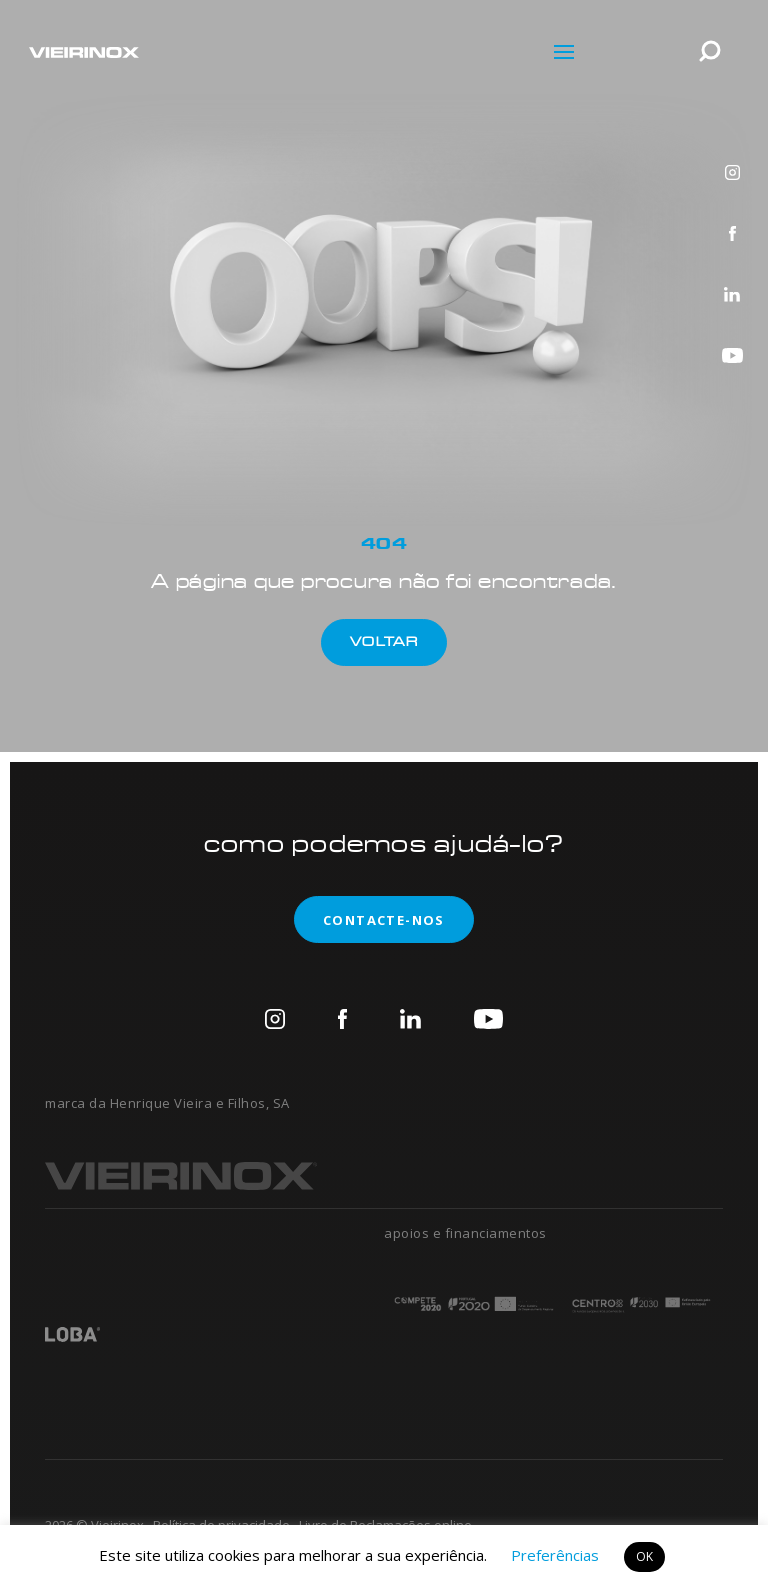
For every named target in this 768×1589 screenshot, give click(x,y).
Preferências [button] (555, 1555)
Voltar (384, 641)
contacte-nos (369, 919)
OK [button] (644, 1556)
